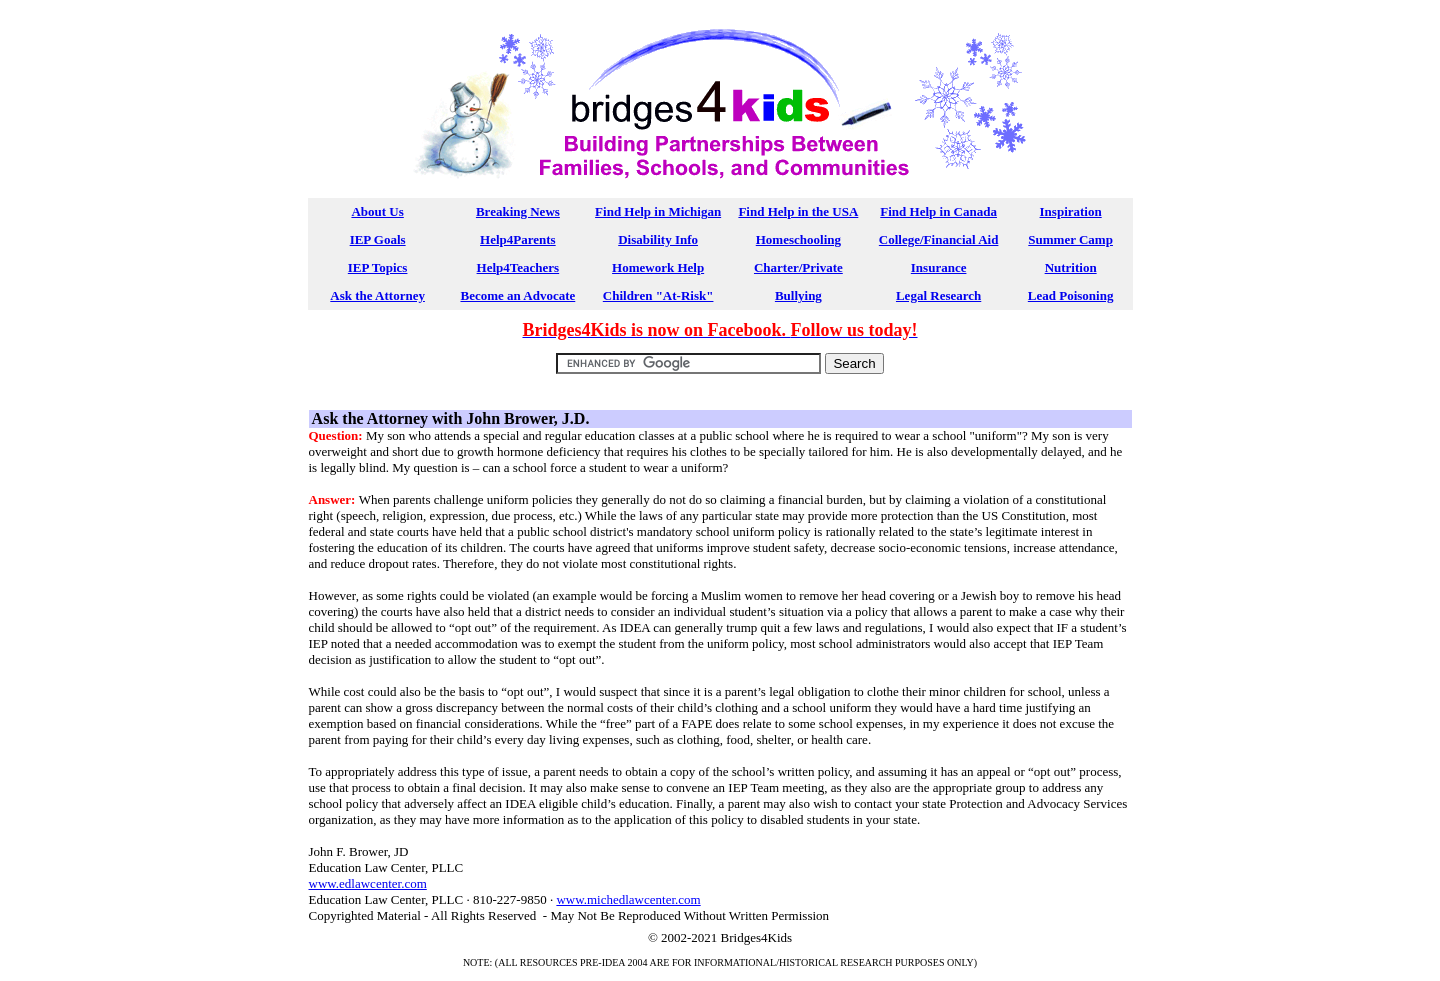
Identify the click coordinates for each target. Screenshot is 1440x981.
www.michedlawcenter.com (628, 899)
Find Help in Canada (938, 211)
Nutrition (1071, 267)
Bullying (798, 295)
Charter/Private (798, 267)
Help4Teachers (518, 267)
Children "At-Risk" (658, 295)
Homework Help (658, 267)
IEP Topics (378, 267)
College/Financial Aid (939, 239)
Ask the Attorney (377, 295)
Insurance (939, 267)
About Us (377, 211)
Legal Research (938, 295)
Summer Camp (1070, 239)
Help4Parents (518, 239)
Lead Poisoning (1071, 295)
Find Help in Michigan (658, 211)
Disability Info (658, 239)
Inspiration (1071, 211)
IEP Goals (378, 239)
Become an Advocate (517, 295)
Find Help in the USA (798, 211)
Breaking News (518, 211)
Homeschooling (798, 239)
